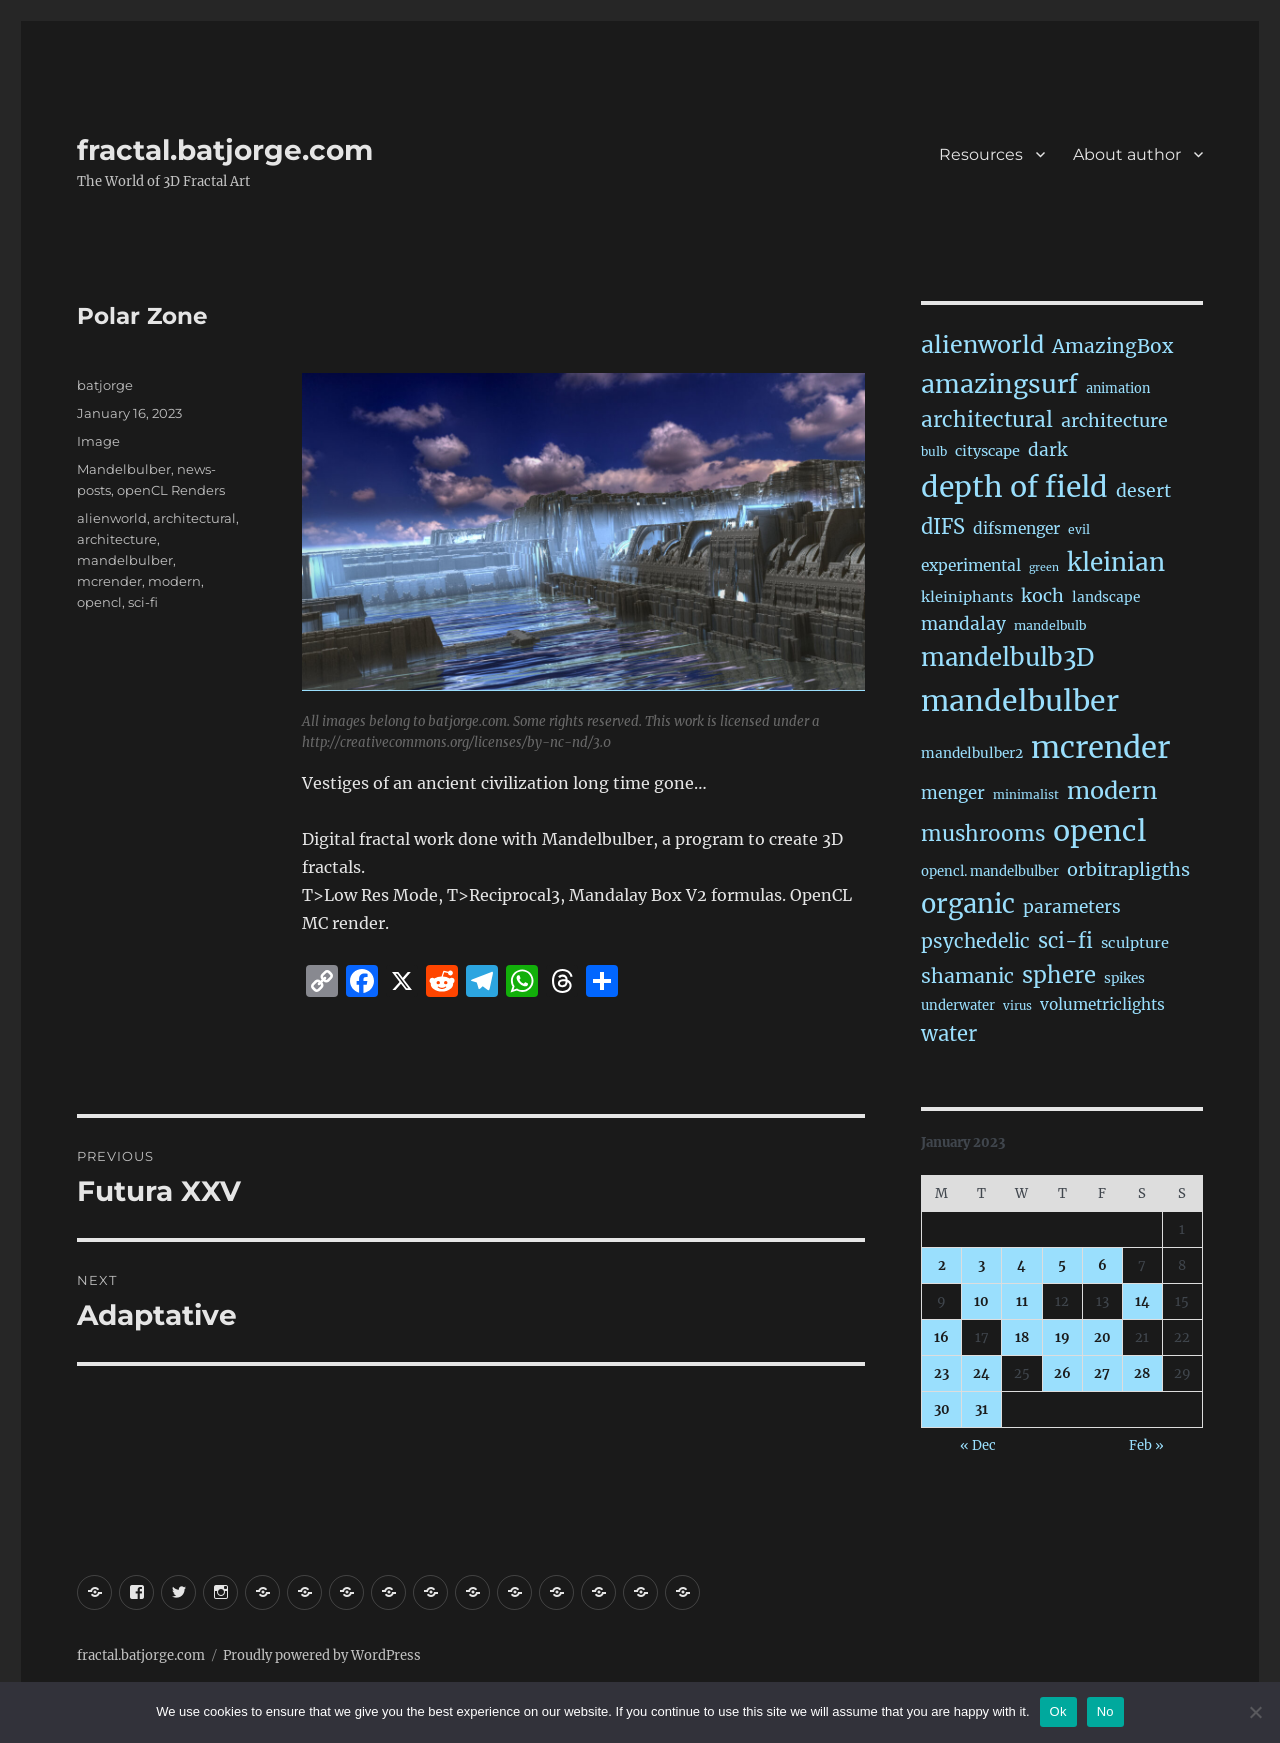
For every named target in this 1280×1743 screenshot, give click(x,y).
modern (174, 581)
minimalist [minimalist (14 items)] (1026, 794)
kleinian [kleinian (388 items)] (1116, 562)
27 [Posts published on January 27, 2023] (1102, 1373)
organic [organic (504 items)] (968, 904)
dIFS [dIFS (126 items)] (943, 526)
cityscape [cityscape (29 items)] (987, 451)
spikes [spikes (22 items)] (1124, 978)
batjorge (105, 385)
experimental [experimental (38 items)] (971, 565)
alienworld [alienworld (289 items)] (982, 344)
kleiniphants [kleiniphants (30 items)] (967, 597)
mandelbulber (125, 560)
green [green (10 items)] (1044, 567)
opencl (99, 602)
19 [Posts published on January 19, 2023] (1062, 1337)
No (1105, 1711)
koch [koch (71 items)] (1042, 595)
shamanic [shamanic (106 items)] (967, 976)
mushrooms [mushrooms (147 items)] (983, 834)
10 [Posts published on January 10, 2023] (981, 1301)
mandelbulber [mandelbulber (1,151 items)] (1020, 701)
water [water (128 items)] (949, 1033)
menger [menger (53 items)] (953, 793)
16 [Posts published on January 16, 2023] (941, 1337)
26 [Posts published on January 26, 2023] (1062, 1373)
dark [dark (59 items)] (1047, 450)
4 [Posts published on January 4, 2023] (1021, 1265)
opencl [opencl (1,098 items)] (1099, 831)
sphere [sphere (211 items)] (1059, 975)
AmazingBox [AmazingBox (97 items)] (1112, 346)
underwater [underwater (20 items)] (958, 1005)
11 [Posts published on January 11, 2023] (1022, 1301)
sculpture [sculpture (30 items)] (1135, 943)
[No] (1255, 1712)
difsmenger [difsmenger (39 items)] (1016, 528)
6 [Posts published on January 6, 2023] (1102, 1265)
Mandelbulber (124, 469)
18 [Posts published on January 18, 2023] (1022, 1337)
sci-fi (143, 602)
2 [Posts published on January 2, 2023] (942, 1265)
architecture (117, 539)
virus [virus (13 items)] (1017, 1006)
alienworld (112, 518)
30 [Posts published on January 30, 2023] (942, 1409)
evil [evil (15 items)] (1079, 529)
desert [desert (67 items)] (1143, 491)
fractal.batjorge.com (225, 150)
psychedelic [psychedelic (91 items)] (975, 941)
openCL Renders (171, 490)
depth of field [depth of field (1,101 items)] (1014, 487)
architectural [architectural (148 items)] (987, 420)
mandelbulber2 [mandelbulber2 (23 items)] (972, 753)
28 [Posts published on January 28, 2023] (1142, 1373)
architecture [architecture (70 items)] (1114, 420)
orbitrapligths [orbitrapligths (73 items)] (1128, 869)
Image (98, 441)
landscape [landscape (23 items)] (1106, 597)
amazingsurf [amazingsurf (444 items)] (999, 384)
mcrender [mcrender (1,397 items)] (1100, 747)
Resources (981, 154)
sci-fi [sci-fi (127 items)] (1065, 940)
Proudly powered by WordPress (322, 1655)
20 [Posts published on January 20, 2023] (1102, 1337)
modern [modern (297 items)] (1112, 790)
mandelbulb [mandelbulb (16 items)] (1050, 625)
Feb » (1146, 1445)
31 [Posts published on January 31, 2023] (981, 1409)
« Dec (978, 1445)
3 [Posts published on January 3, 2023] (981, 1265)
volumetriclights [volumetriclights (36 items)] (1102, 1004)
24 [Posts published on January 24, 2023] (981, 1373)
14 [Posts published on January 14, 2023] (1142, 1301)
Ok (1058, 1711)
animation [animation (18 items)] (1118, 388)
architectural (194, 518)
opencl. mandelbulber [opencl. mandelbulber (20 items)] (990, 871)
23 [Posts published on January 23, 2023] (941, 1373)
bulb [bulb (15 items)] (934, 451)
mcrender (109, 581)
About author (1127, 154)
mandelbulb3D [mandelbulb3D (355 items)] (1007, 657)
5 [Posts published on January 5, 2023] (1062, 1265)
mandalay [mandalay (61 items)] (963, 624)
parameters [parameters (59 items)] (1072, 907)
